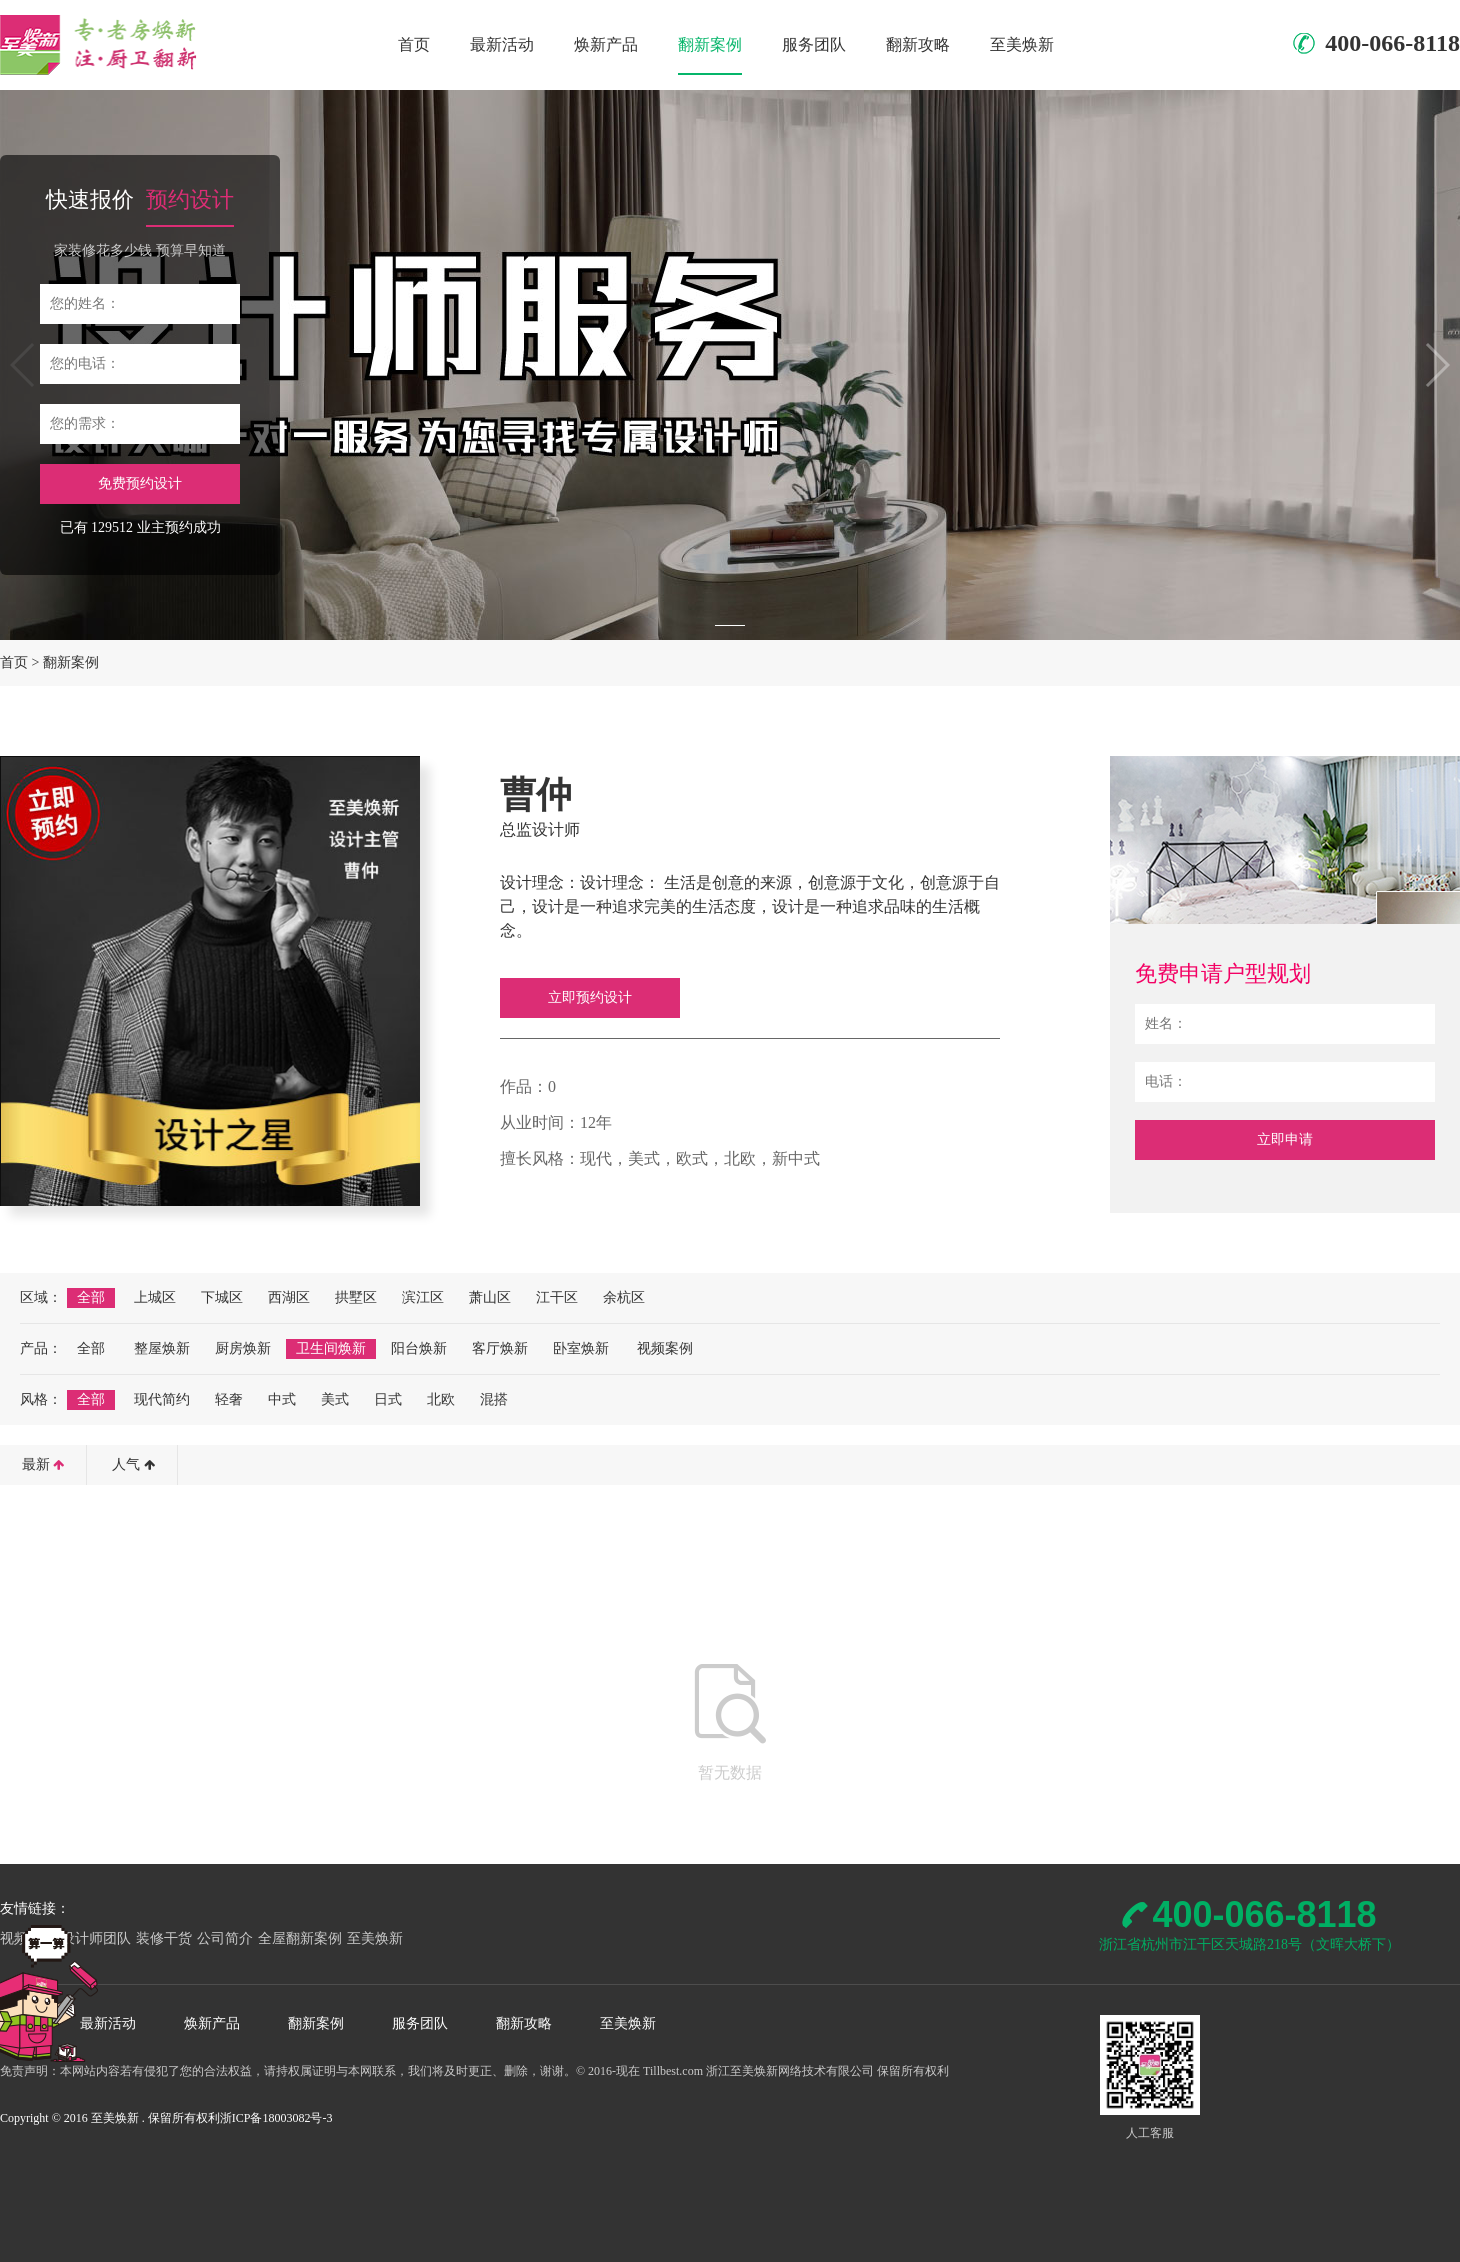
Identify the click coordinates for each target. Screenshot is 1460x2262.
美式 (335, 1399)
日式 (388, 1399)
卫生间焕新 (331, 1348)
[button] (730, 625)
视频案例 (665, 1348)
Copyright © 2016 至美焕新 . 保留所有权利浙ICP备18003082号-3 (166, 2118)
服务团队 (814, 44)
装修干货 (164, 1938)
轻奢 (229, 1399)
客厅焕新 (500, 1348)
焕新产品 (606, 44)
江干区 (557, 1297)
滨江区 (423, 1297)
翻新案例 (710, 44)
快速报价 (90, 199)
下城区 (222, 1297)
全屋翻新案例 (300, 1938)
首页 (414, 44)
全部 (91, 1297)
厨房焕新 (243, 1348)
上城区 (155, 1297)
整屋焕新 (162, 1348)
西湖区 (289, 1297)
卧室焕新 (581, 1348)
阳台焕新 (419, 1348)
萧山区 (490, 1297)
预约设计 (190, 199)
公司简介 (225, 1938)
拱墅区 (356, 1297)
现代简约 (162, 1399)
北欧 (441, 1399)
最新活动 (502, 44)
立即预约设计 (590, 997)
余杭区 (624, 1297)
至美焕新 (1022, 44)
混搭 (494, 1399)
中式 (282, 1399)
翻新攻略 (918, 44)
